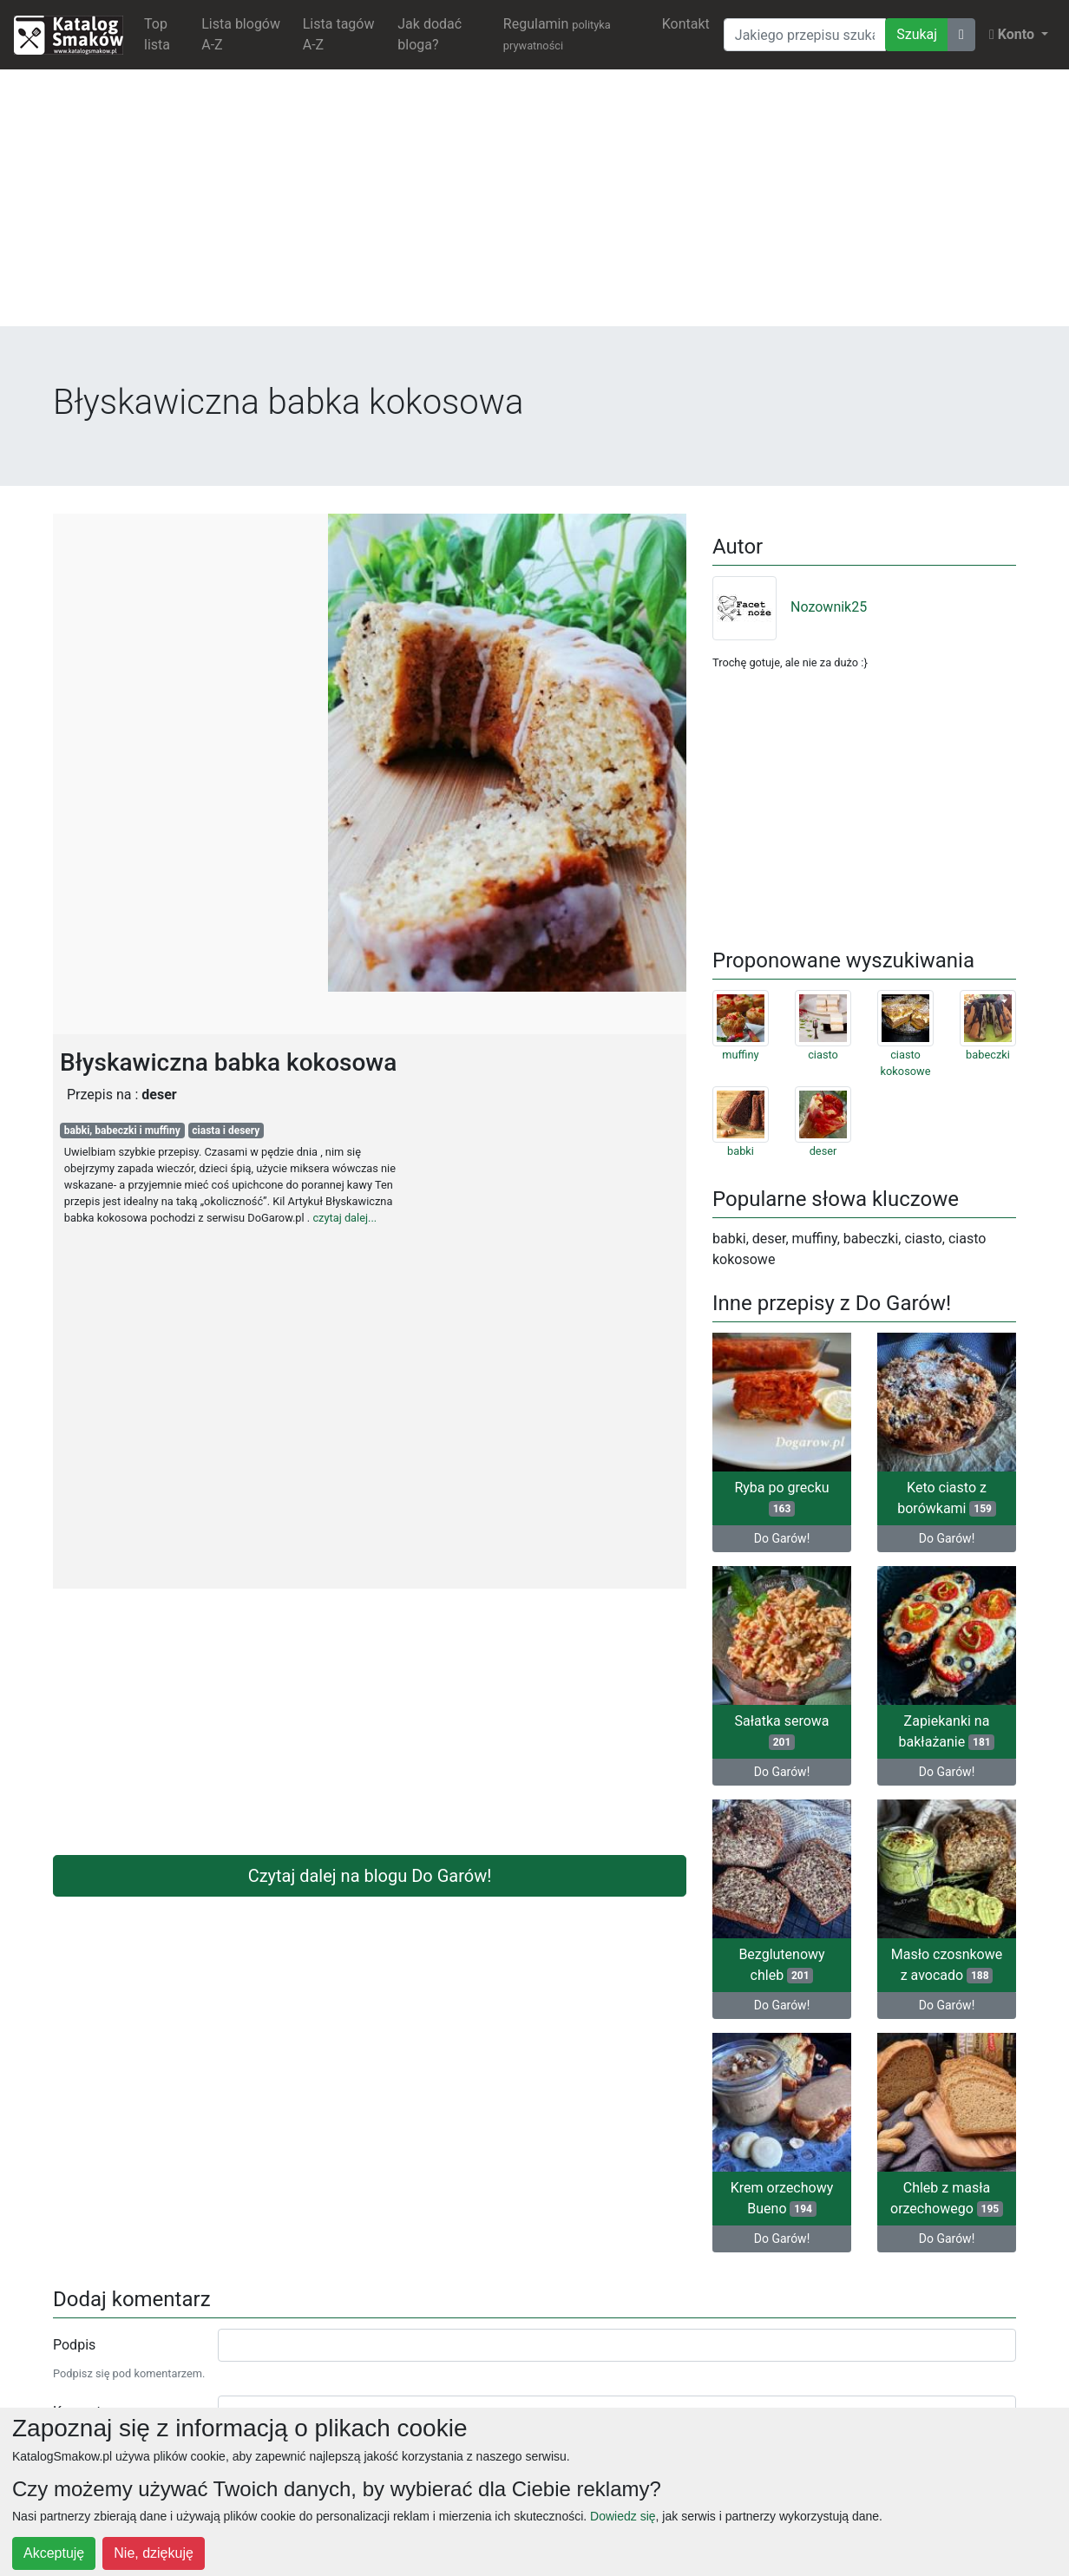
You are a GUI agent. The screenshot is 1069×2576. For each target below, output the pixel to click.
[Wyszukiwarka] (805, 34)
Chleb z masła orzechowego (946, 2198)
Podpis (74, 2345)
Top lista (157, 34)
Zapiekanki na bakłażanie (947, 1731)
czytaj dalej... (344, 1217)
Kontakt (686, 24)
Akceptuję (53, 2553)
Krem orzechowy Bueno (782, 2198)
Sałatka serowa (781, 1731)
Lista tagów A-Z (339, 34)
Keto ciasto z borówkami (946, 1498)
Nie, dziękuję (153, 2553)
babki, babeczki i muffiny (122, 1130)
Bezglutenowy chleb (781, 1964)
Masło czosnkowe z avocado (947, 1964)
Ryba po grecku (781, 1498)
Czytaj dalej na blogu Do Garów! (370, 1875)
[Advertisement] (534, 204)
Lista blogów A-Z (240, 34)
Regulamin (557, 34)
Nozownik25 (789, 607)
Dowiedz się (622, 2516)
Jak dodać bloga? (429, 34)
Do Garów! (782, 1538)
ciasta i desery (225, 1130)
